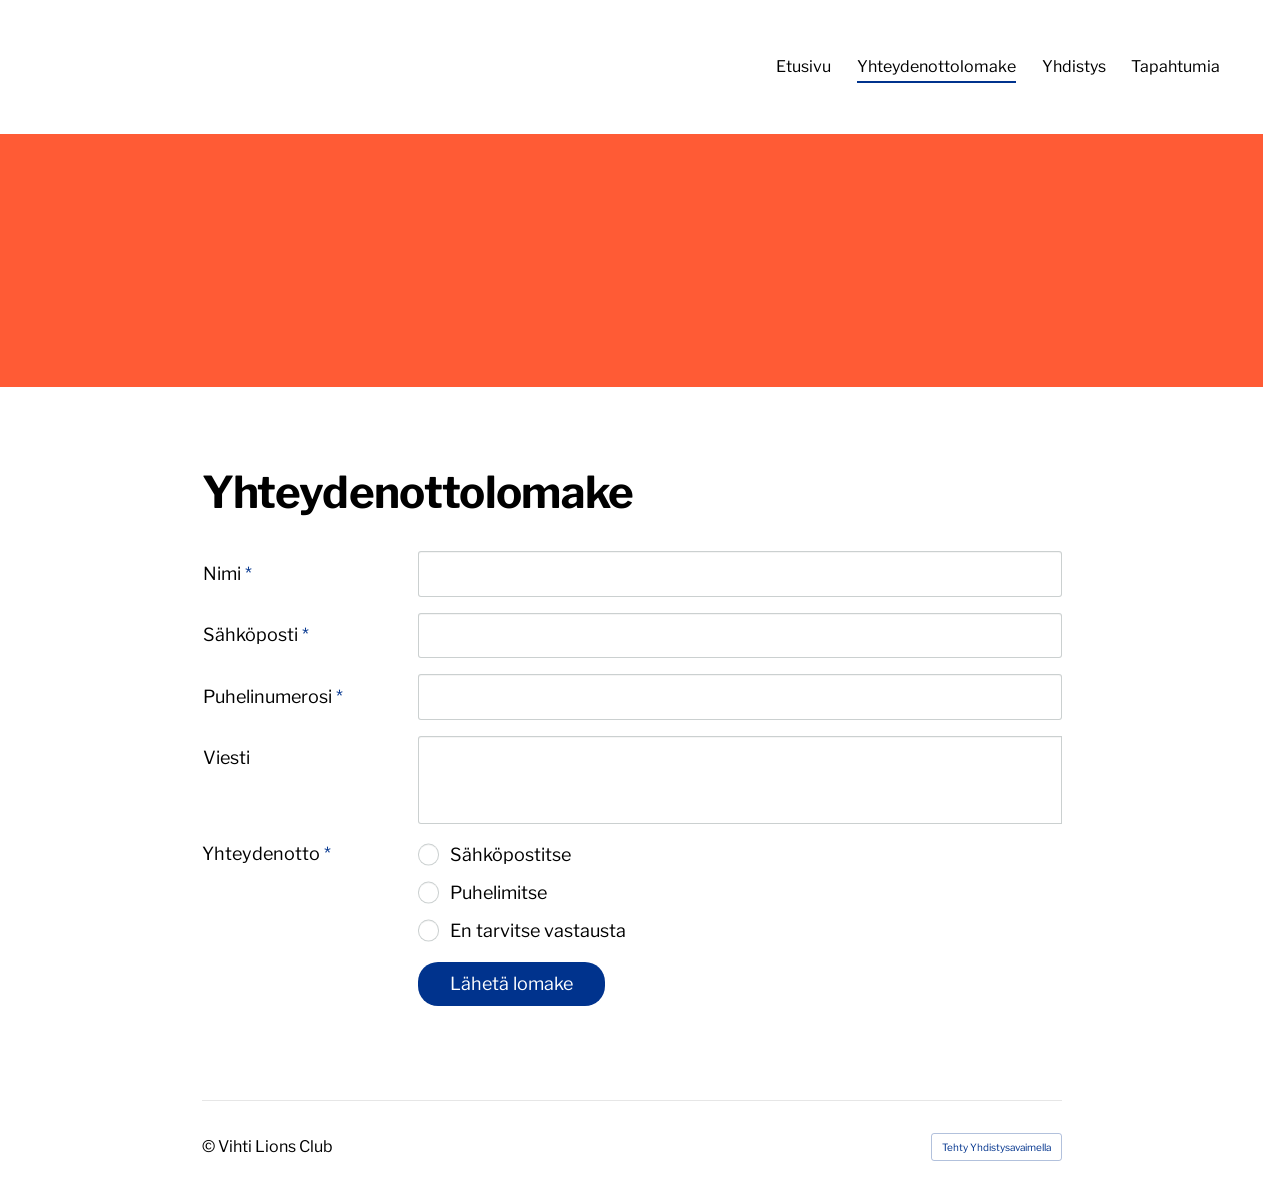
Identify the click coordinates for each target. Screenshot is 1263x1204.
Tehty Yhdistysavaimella (996, 1147)
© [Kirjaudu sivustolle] (210, 1146)
